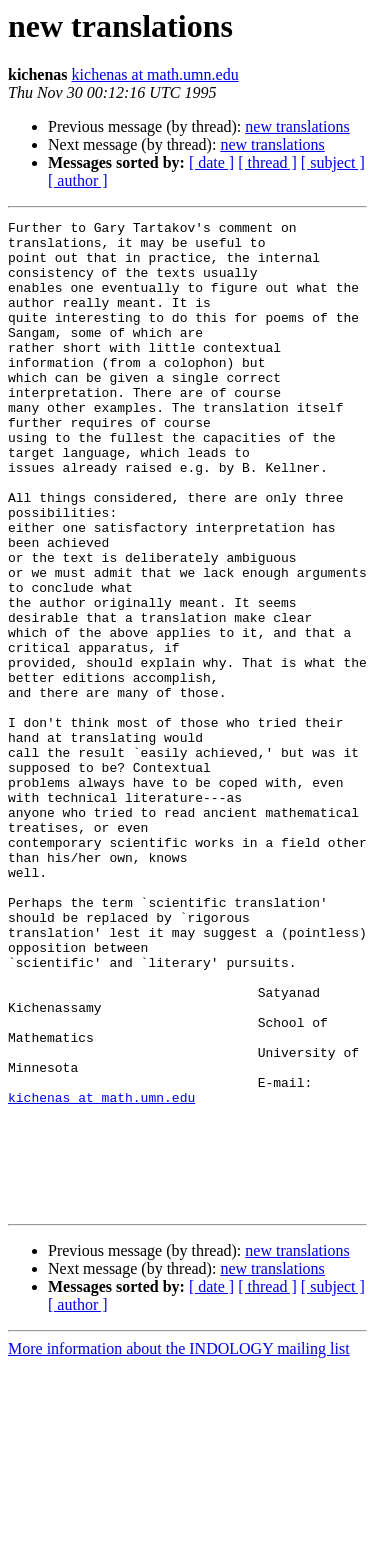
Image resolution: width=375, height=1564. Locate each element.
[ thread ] (267, 162)
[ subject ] (333, 162)
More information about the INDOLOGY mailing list (179, 1546)
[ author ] (78, 180)
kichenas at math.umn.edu (155, 74)
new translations (297, 126)
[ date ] (211, 162)
